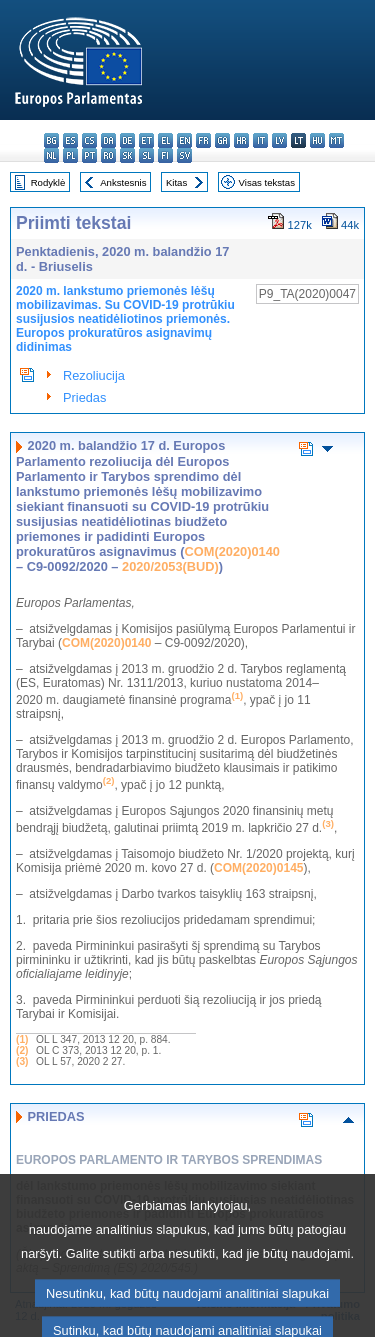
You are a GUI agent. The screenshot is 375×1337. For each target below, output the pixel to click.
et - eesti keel (146, 140)
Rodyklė (48, 182)
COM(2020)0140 (232, 551)
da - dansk (108, 140)
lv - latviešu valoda (279, 140)
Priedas (84, 397)
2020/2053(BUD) (170, 566)
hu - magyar (317, 140)
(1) (22, 1039)
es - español (70, 140)
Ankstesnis (123, 182)
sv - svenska (184, 155)
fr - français (203, 140)
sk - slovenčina (127, 155)
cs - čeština (89, 140)
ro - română (108, 155)
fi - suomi (165, 155)
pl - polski (70, 155)
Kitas (176, 182)
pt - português (89, 155)
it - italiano (260, 140)
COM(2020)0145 (258, 868)
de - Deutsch (127, 140)
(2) (22, 1050)
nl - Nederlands (51, 155)
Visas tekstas (267, 182)
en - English (184, 140)
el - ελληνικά (165, 140)
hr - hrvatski (241, 140)
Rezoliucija (94, 375)
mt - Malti (336, 140)
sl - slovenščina (146, 155)
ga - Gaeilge (222, 140)
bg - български (51, 140)
